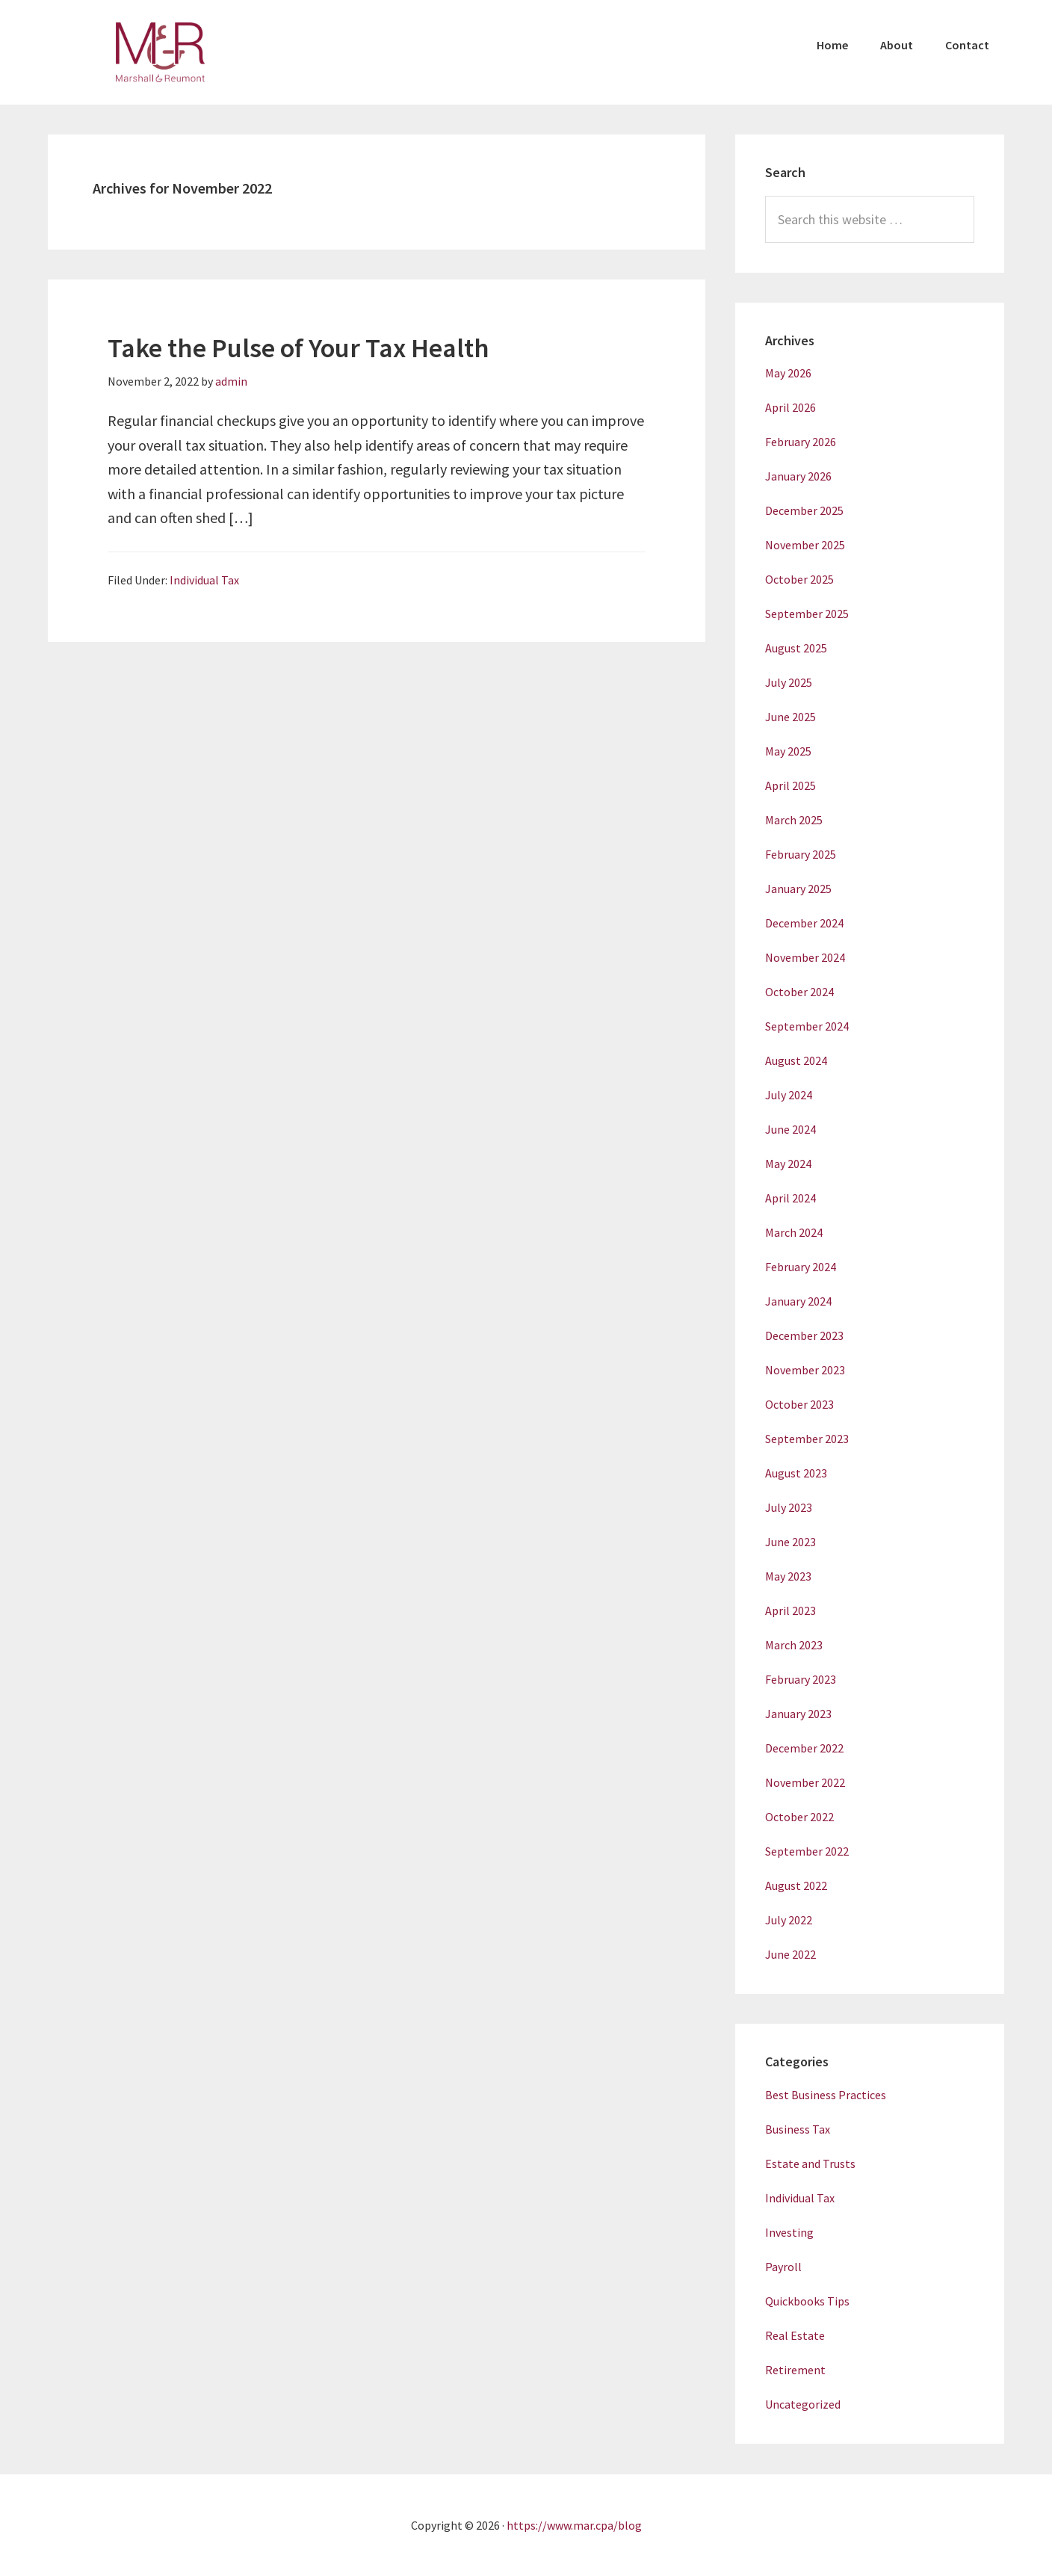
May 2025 (788, 751)
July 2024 (788, 1094)
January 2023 (798, 1713)
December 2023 (804, 1335)
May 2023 (788, 1576)
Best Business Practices (825, 2094)
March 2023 (794, 1644)
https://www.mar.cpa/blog (574, 2525)
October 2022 (799, 1816)
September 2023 (807, 1438)
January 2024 (798, 1301)
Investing (789, 2232)
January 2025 (798, 888)
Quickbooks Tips (807, 2301)
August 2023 (796, 1472)
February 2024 (800, 1266)
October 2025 (799, 579)
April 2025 (790, 785)
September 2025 (807, 613)
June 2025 (790, 716)
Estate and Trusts (810, 2163)
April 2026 (790, 407)
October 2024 (799, 991)
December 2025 (804, 510)
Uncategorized (803, 2404)
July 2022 (788, 1919)
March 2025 (794, 819)
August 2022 (796, 1885)
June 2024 (790, 1129)
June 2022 (790, 1954)
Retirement (795, 2369)
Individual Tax (204, 579)
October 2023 (799, 1404)
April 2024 (790, 1197)
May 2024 (788, 1163)
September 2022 (807, 1851)
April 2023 (790, 1610)
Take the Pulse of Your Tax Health (298, 348)
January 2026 (798, 476)
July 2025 (788, 682)
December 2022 (804, 1748)
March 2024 (794, 1232)
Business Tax (797, 2129)
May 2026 (788, 372)
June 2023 (790, 1541)
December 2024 (804, 922)
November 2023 (805, 1369)
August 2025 (796, 647)
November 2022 (805, 1782)
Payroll (783, 2266)
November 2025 (805, 544)
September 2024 (807, 1026)
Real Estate (795, 2335)
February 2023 (800, 1679)
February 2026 (800, 441)
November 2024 (805, 957)
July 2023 (788, 1507)
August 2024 (796, 1060)
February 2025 (800, 854)
